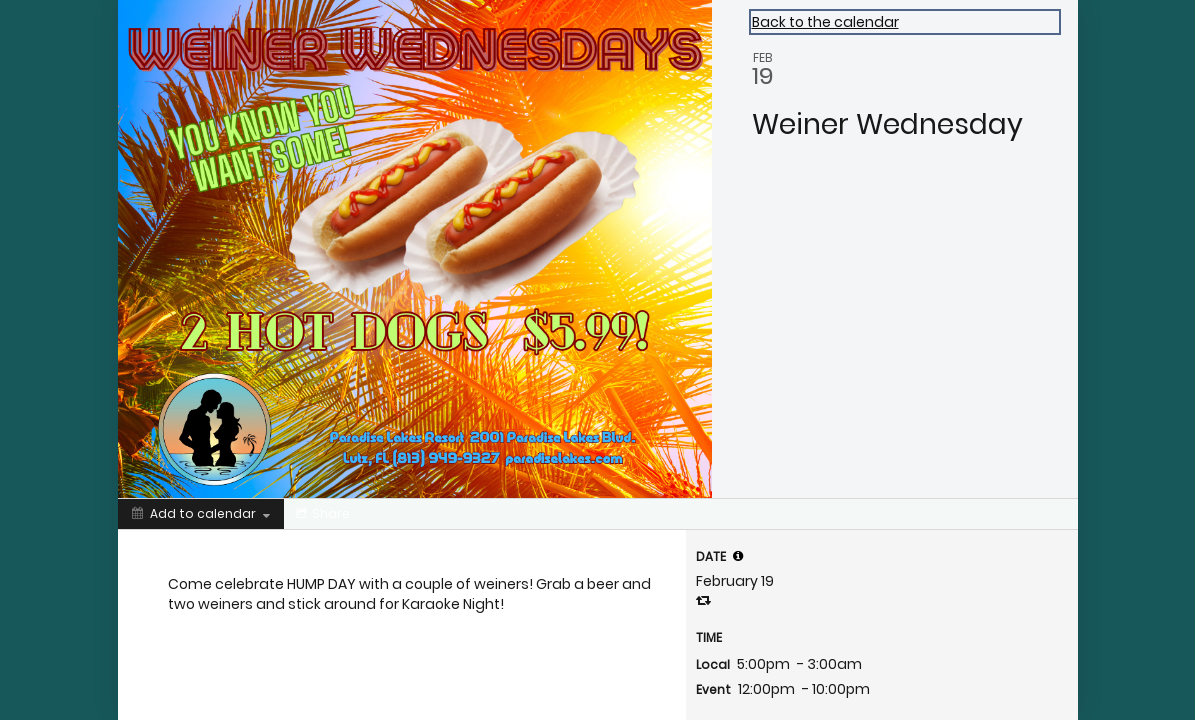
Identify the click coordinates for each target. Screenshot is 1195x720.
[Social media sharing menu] (321, 514)
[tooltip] (738, 556)
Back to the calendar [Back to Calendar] (825, 22)
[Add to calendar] (201, 514)
